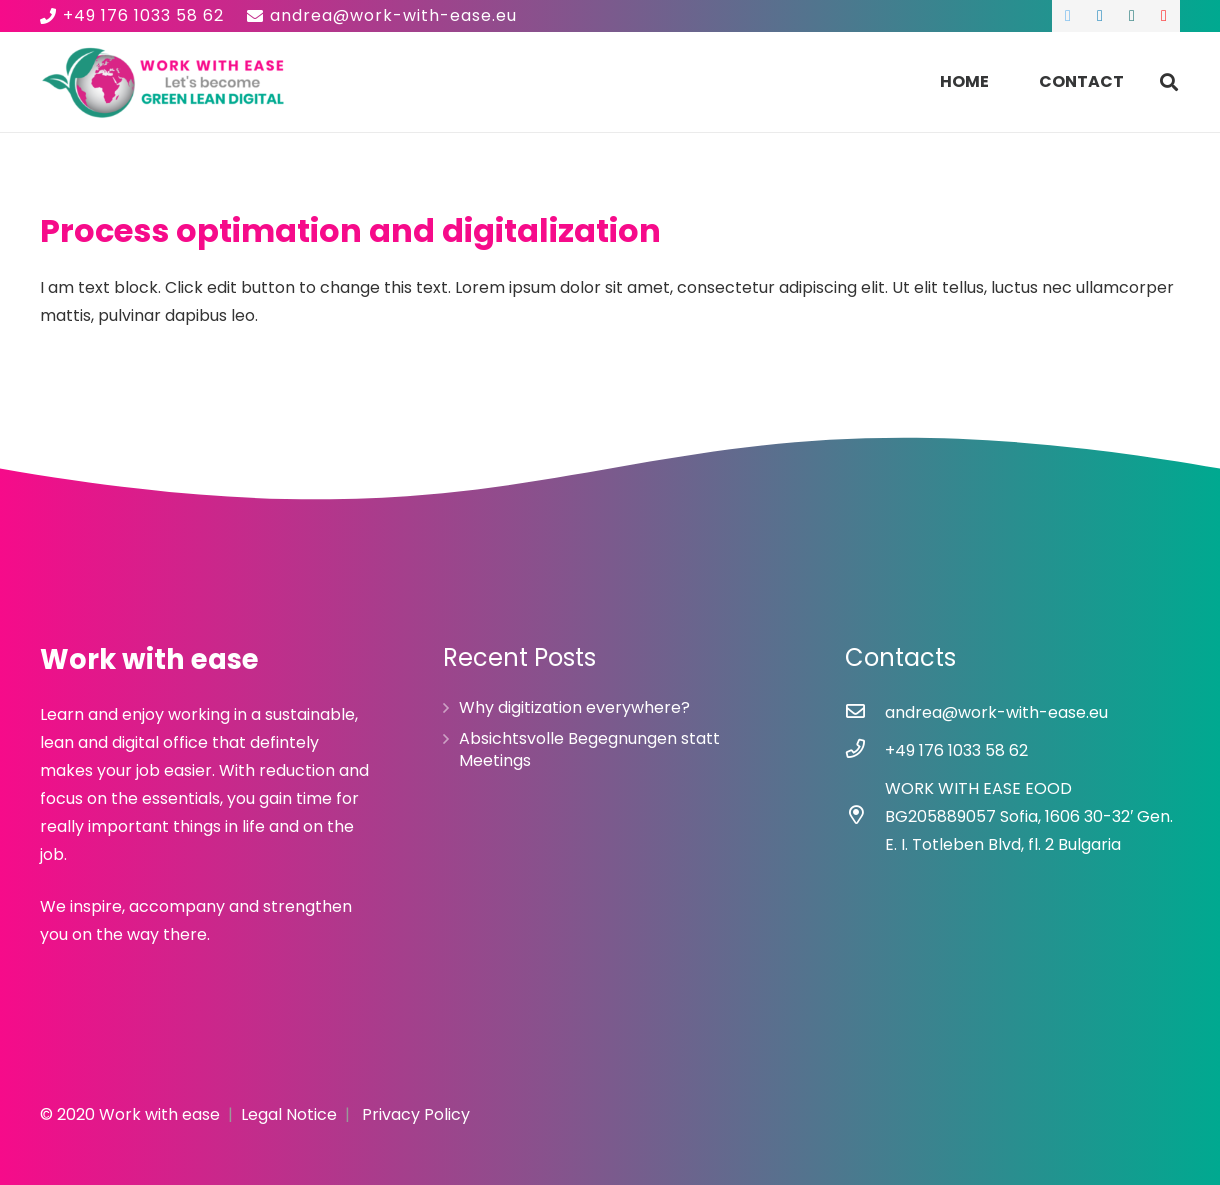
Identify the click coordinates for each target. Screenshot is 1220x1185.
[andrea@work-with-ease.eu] (865, 713)
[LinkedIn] (1100, 16)
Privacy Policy (416, 1114)
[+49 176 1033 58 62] (865, 751)
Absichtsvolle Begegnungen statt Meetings (589, 749)
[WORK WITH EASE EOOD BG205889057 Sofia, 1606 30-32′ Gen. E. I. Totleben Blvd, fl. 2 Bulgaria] (865, 817)
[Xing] (1132, 16)
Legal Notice (289, 1114)
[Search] (1169, 82)
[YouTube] (1164, 16)
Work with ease (159, 1114)
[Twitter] (1068, 16)
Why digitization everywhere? (574, 707)
